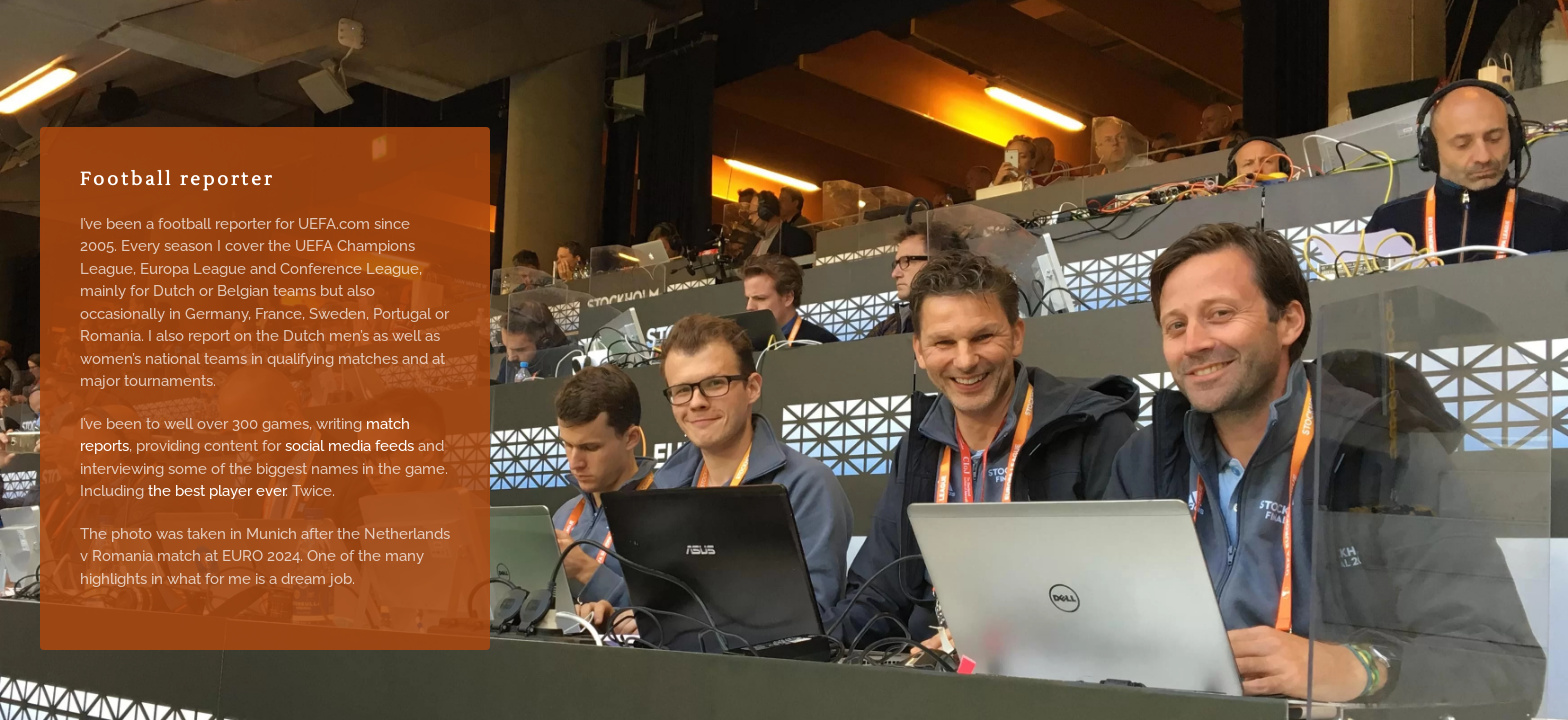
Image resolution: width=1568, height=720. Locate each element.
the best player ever (216, 491)
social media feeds (349, 446)
